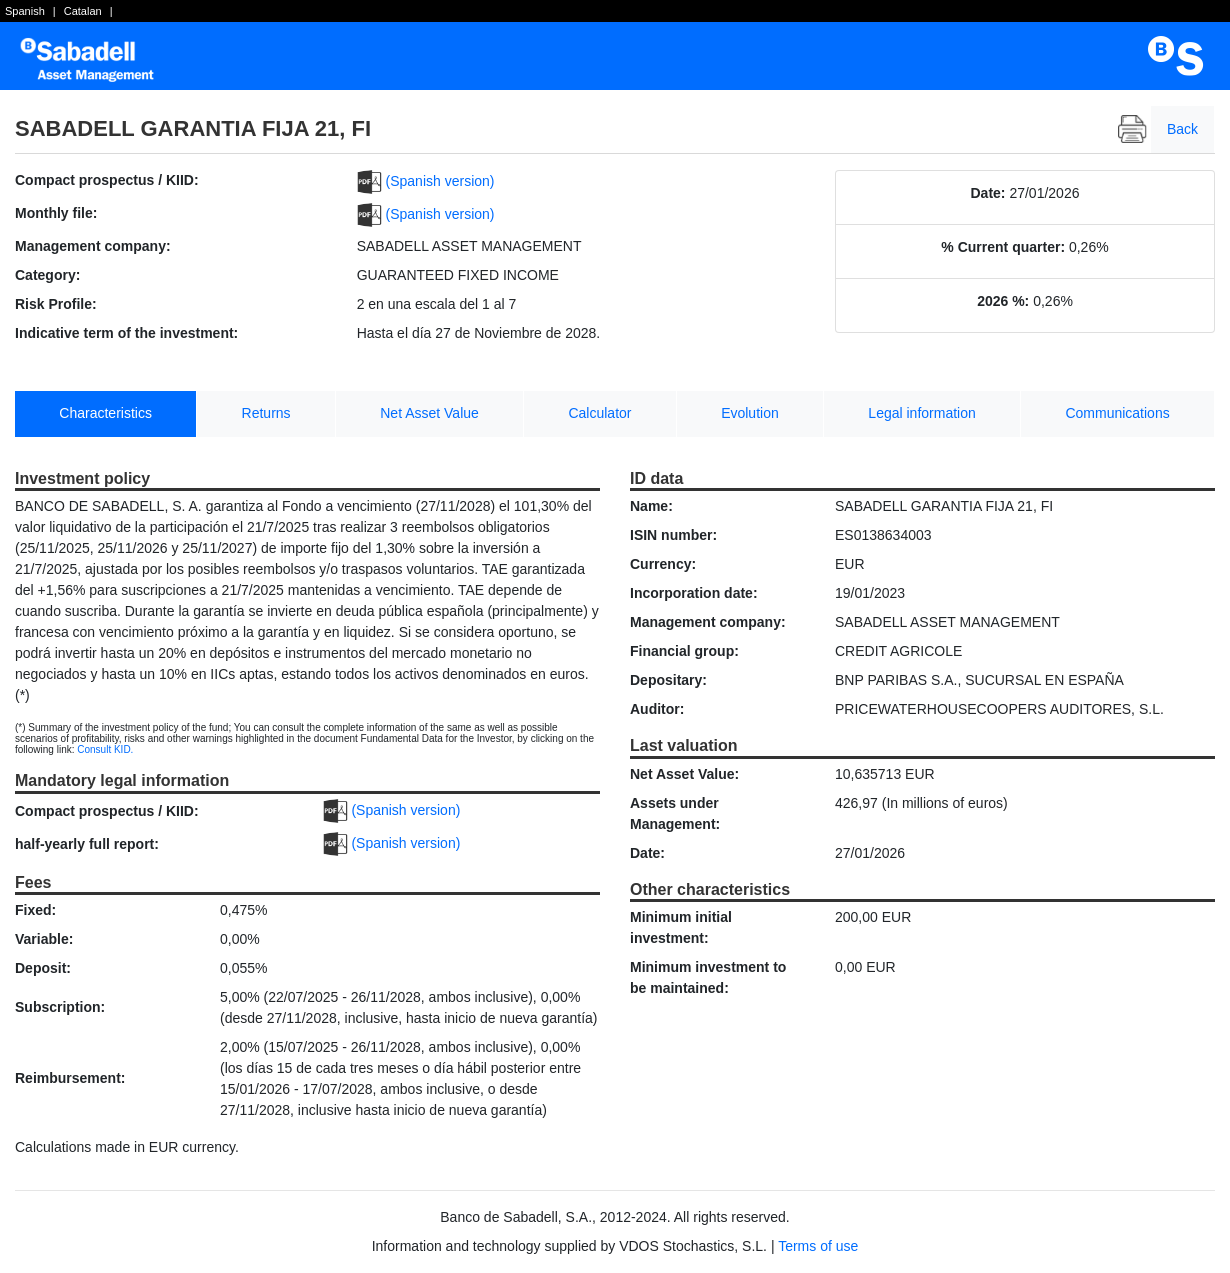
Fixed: (35, 910)
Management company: (93, 246)
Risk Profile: (56, 304)
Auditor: (657, 709)
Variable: (44, 939)
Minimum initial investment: (681, 927)
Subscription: (60, 1007)
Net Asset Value (429, 413)
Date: (988, 193)
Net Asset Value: (684, 774)
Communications (1117, 413)
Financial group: (684, 651)
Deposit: (43, 968)
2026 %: (1003, 301)
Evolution (750, 413)
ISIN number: (673, 535)
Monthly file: (56, 213)
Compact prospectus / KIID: (107, 180)
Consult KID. (105, 749)
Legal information (921, 413)
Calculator (599, 413)
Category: (47, 275)
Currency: (663, 564)
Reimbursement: (70, 1078)
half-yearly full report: (87, 844)
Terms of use (818, 1246)
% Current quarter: (1003, 247)
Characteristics (105, 413)
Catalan (83, 11)
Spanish (25, 11)
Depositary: (668, 680)
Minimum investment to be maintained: (708, 977)
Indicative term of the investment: (126, 333)
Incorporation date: (694, 593)
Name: (651, 506)
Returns (266, 413)
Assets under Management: (675, 813)
